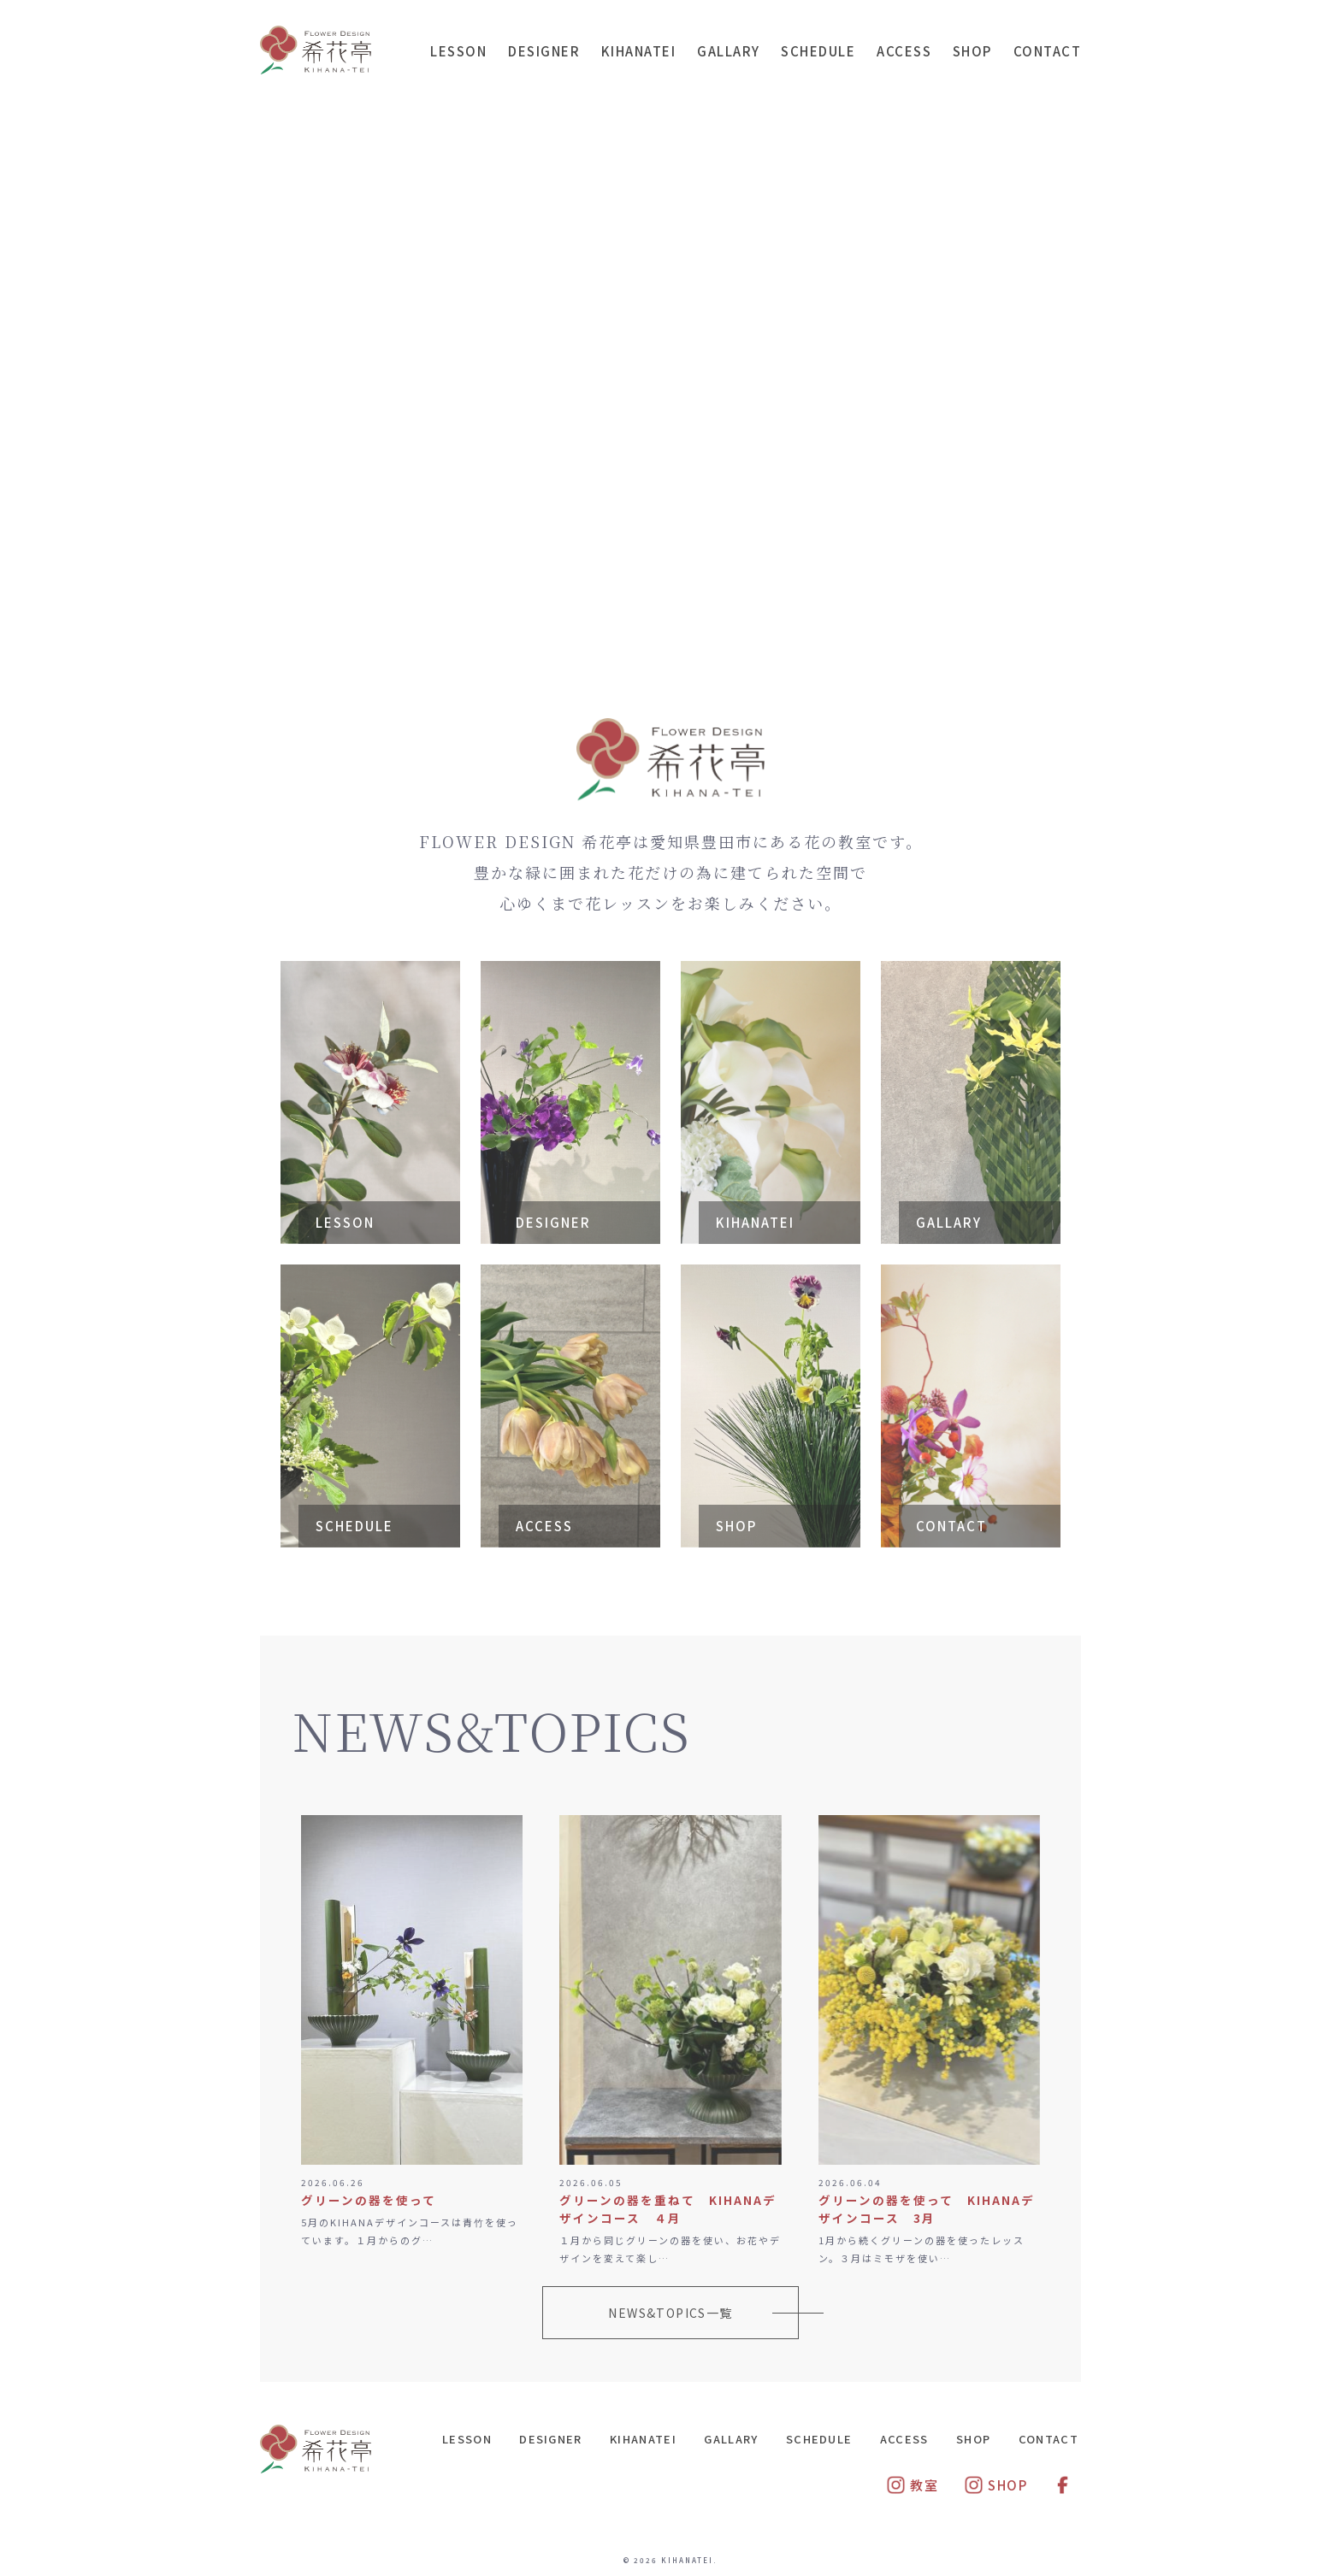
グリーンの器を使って (368, 2199)
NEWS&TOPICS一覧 (670, 2312)
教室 (912, 2485)
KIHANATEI (638, 51)
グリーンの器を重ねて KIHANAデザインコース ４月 (668, 2208)
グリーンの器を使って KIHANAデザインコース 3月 (926, 2208)
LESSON (458, 51)
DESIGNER (544, 51)
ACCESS (904, 51)
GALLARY (728, 51)
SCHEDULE (818, 51)
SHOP (972, 51)
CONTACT (1047, 51)
